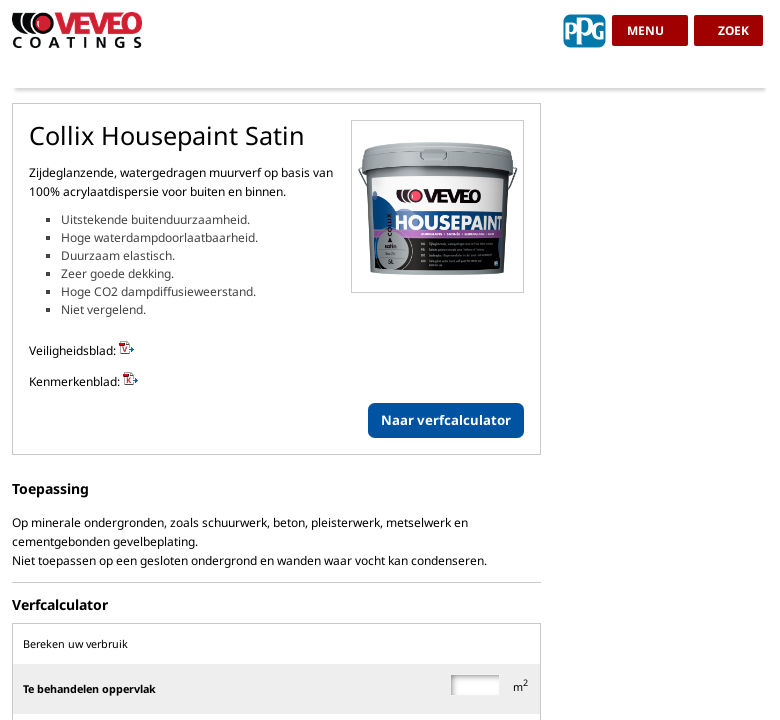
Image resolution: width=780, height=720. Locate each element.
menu (645, 30)
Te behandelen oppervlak (89, 688)
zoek (733, 30)
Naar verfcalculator (446, 420)
